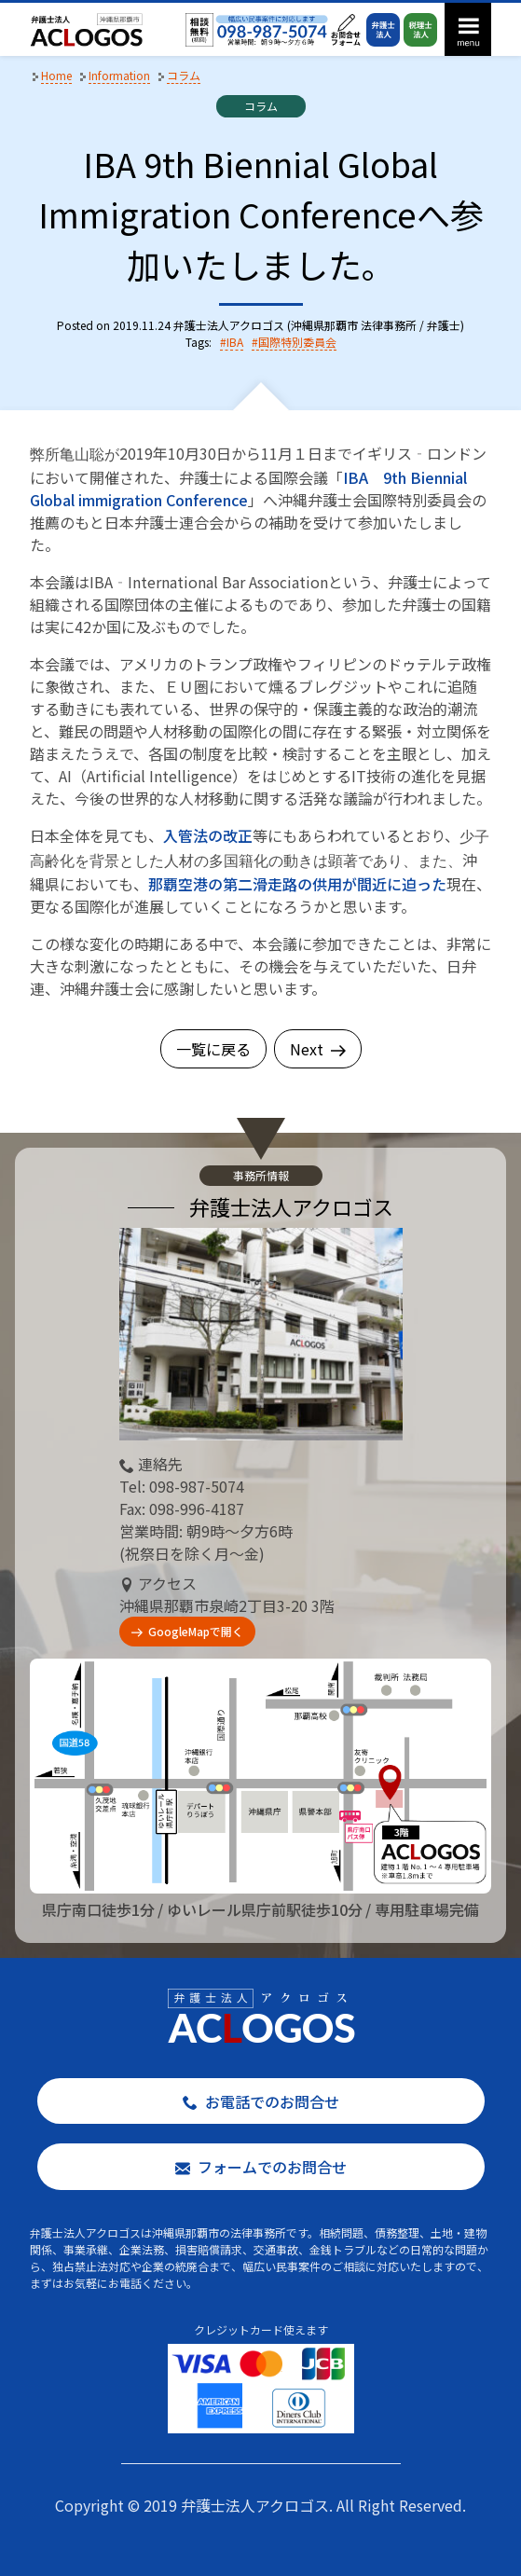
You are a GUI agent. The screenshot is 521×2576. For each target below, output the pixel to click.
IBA (234, 342)
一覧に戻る (213, 1049)
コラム (261, 106)
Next (318, 1049)
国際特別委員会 (297, 342)
